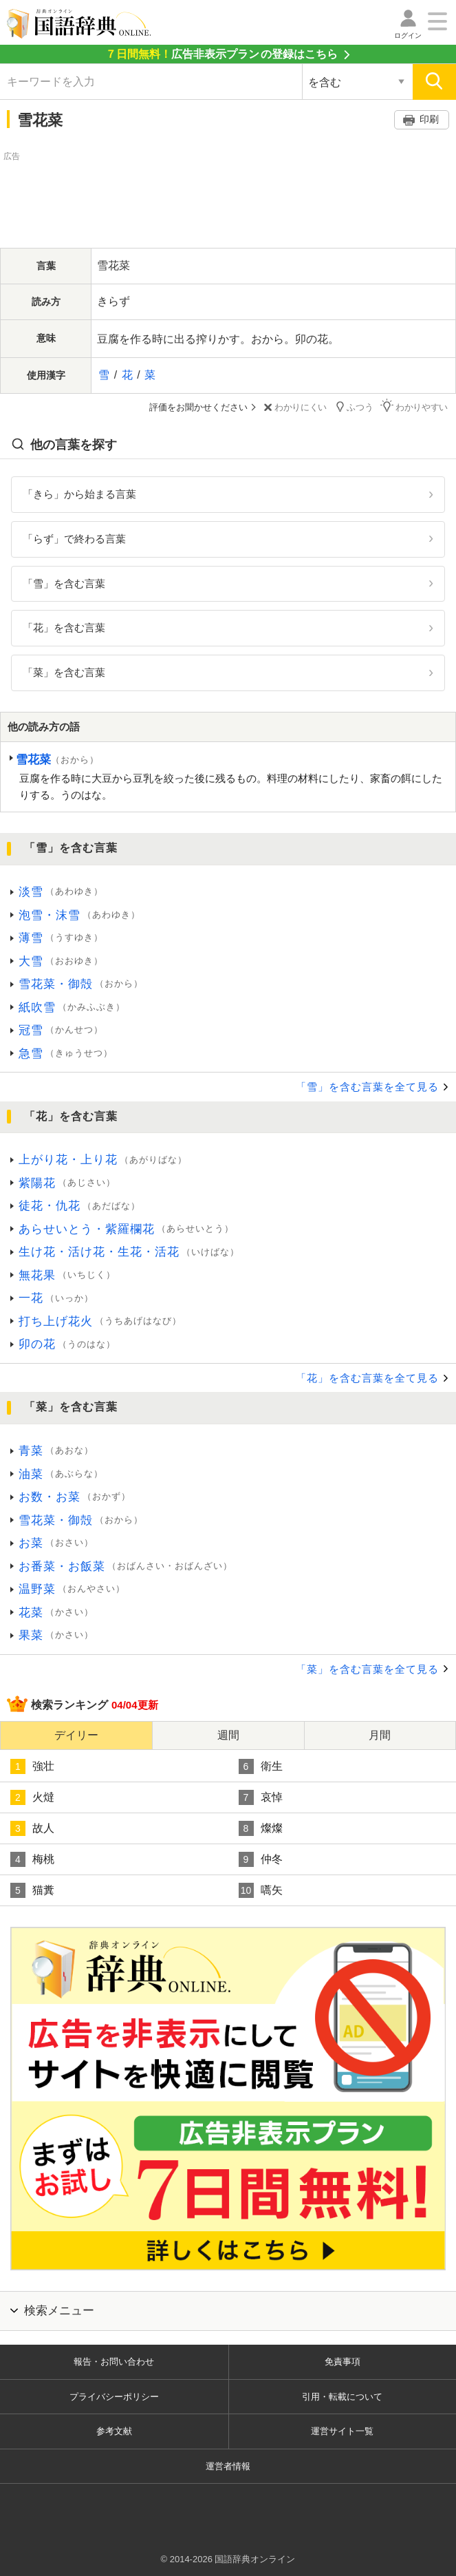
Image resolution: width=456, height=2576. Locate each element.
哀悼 (261, 1797)
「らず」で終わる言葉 (74, 538)
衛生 (261, 1766)
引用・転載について (342, 2396)
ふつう (355, 406)
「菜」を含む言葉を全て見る (367, 1668)
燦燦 (261, 1828)
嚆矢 (261, 1890)
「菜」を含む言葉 (64, 672)
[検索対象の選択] (357, 82)
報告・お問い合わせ (114, 2361)
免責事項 (342, 2361)
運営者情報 (228, 2465)
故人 (32, 1828)
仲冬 (261, 1859)
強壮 (32, 1766)
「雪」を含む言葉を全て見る (367, 1086)
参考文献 (114, 2431)
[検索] (434, 82)
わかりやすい (415, 406)
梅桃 (32, 1859)
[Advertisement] (228, 198)
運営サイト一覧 (342, 2431)
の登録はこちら (221, 54)
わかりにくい (295, 407)
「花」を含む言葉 (64, 627)
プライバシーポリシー (114, 2396)
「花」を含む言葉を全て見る (367, 1378)
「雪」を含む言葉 (64, 583)
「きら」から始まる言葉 (79, 494)
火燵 (32, 1797)
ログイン (408, 35)
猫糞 (32, 1890)
